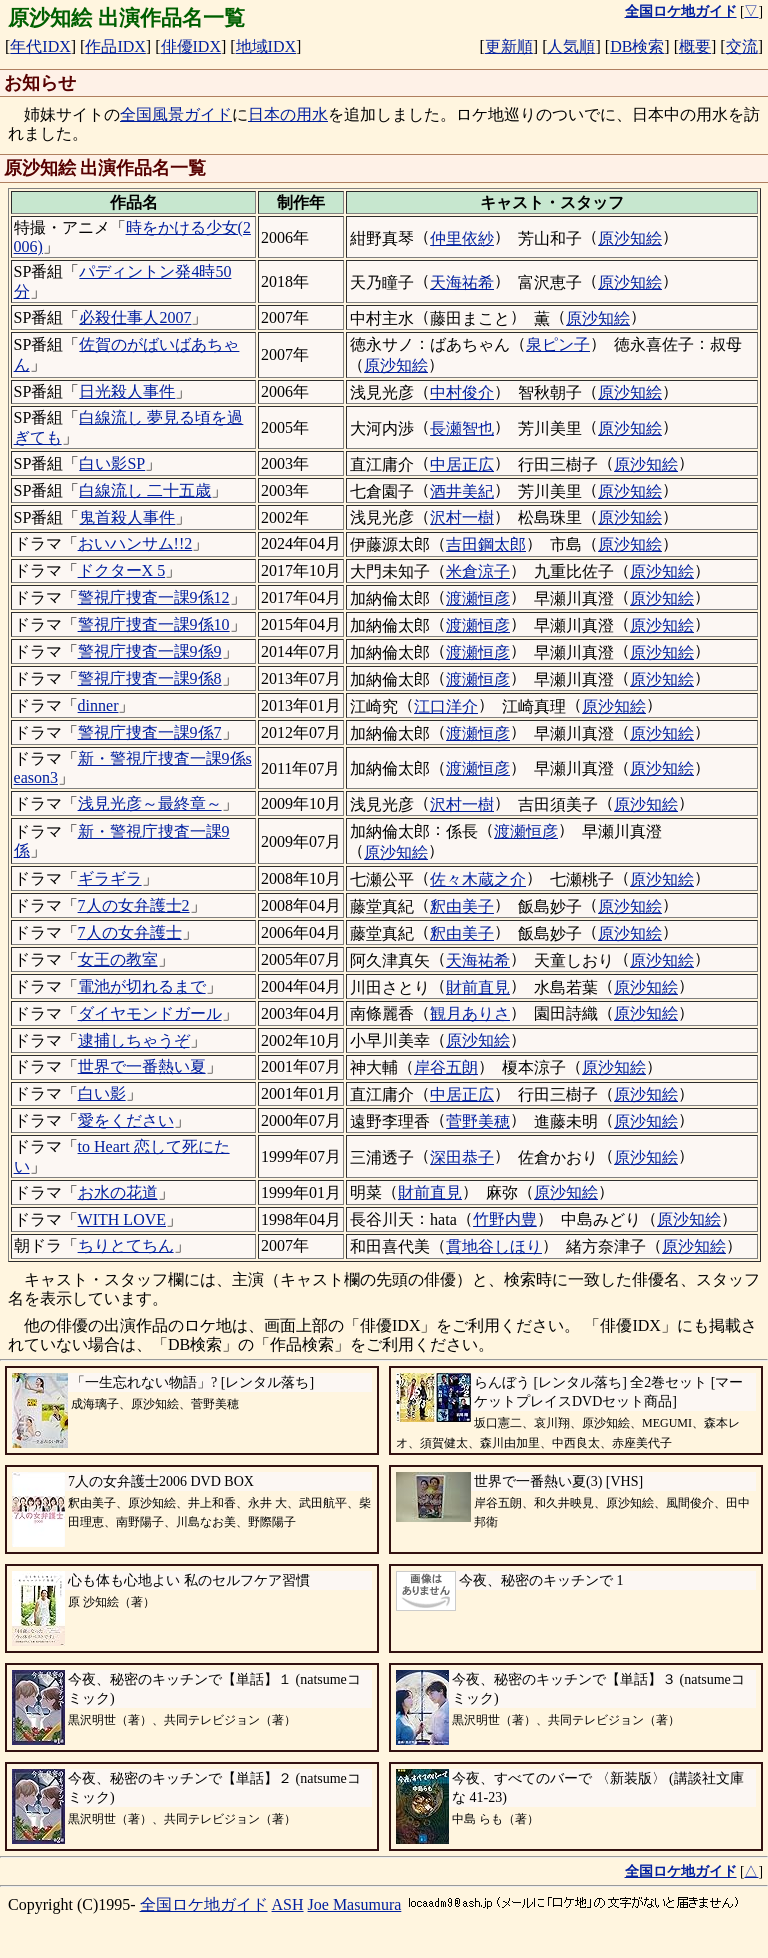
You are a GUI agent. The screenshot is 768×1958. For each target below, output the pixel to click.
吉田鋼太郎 (486, 544)
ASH (288, 1904)
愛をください (126, 1120)
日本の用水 (288, 114)
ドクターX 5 (122, 570)
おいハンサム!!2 (135, 543)
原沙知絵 (630, 238)
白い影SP (112, 463)
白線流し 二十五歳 (145, 490)
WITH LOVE (122, 1219)
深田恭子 (462, 1157)
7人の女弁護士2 (134, 905)
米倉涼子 (478, 571)
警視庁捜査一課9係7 (150, 732)
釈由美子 (462, 906)
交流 (742, 46)
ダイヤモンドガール (150, 1013)
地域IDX (266, 46)
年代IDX (40, 46)
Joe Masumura (355, 1904)
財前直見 (478, 987)
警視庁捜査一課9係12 (154, 597)
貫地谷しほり (494, 1246)
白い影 (102, 1093)
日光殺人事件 (127, 391)
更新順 (509, 46)
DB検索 (637, 46)
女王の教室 (118, 959)
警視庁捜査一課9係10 (154, 624)
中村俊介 (462, 392)
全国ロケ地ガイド (204, 1904)
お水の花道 (118, 1192)
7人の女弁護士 (130, 932)
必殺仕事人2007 (135, 317)
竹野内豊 (505, 1219)
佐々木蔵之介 (478, 879)
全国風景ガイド (176, 114)
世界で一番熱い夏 (142, 1066)
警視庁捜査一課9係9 (150, 651)
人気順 (571, 46)
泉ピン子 (558, 344)
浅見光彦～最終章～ (150, 803)
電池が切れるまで (142, 986)
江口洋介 (446, 706)
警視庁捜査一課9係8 (150, 678)
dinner (98, 705)
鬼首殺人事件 (127, 517)
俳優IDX (191, 46)
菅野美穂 (478, 1121)
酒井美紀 (462, 491)
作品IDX (115, 46)
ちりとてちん (126, 1245)
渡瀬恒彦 (478, 598)
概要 (695, 46)
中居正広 (462, 464)
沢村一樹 (462, 517)
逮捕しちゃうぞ (134, 1040)
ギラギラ (110, 878)
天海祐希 (462, 282)
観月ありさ (470, 1013)
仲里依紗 (462, 238)
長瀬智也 (462, 428)
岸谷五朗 (446, 1067)
